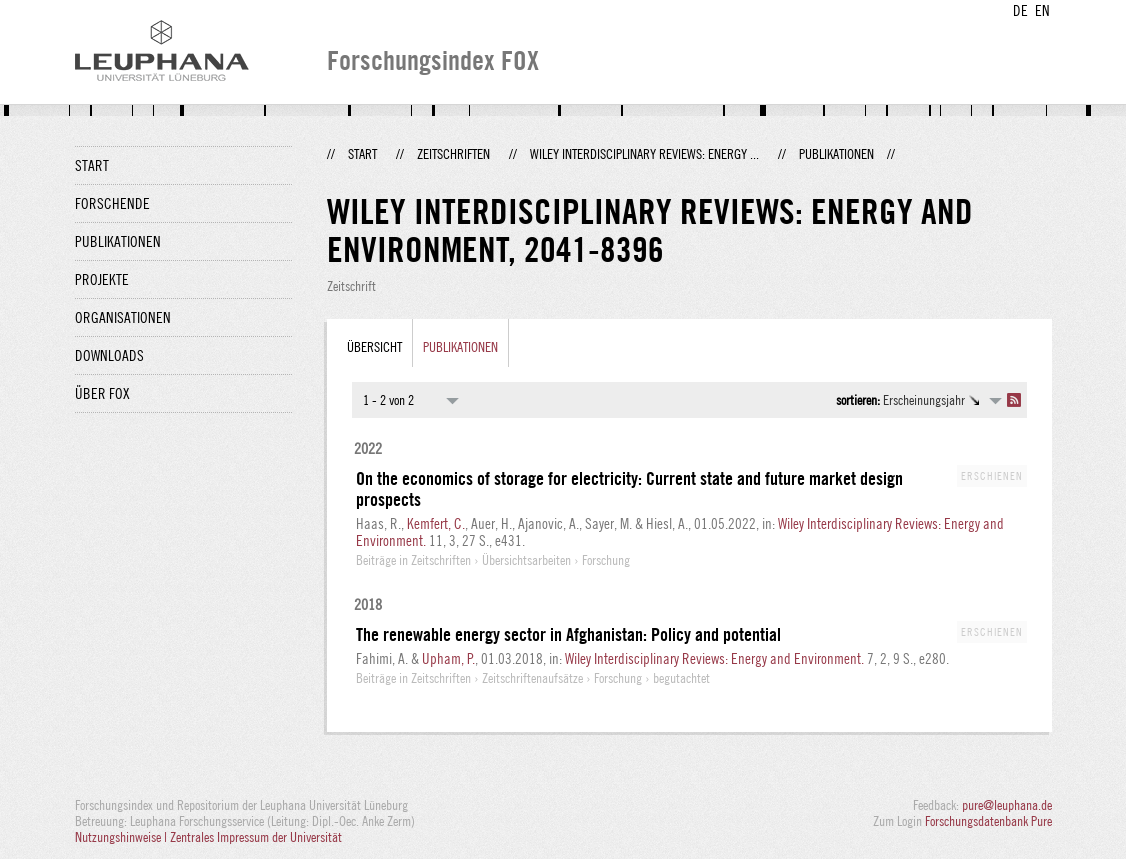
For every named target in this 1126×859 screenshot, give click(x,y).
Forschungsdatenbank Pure (988, 821)
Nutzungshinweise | (122, 837)
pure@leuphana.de (1007, 805)
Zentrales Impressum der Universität (256, 837)
